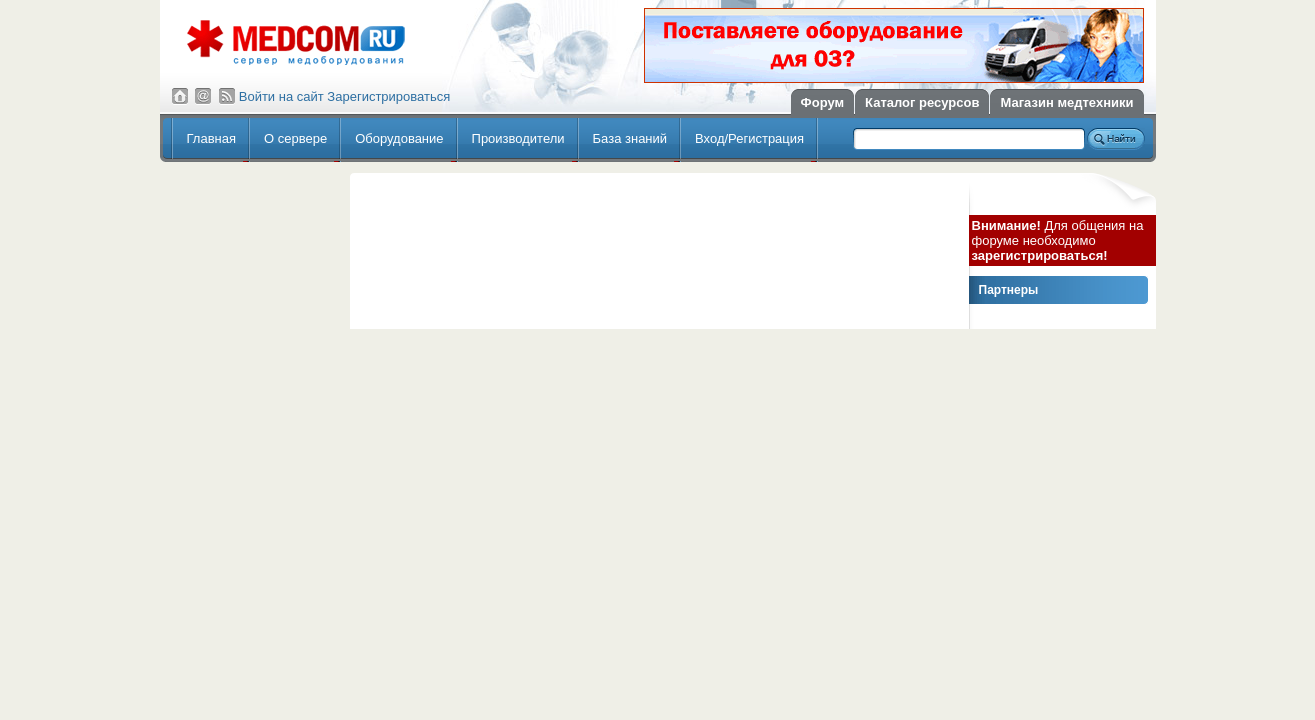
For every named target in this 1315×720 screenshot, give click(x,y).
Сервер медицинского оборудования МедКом (296, 42)
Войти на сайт (281, 96)
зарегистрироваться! (1040, 255)
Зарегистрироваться (388, 96)
